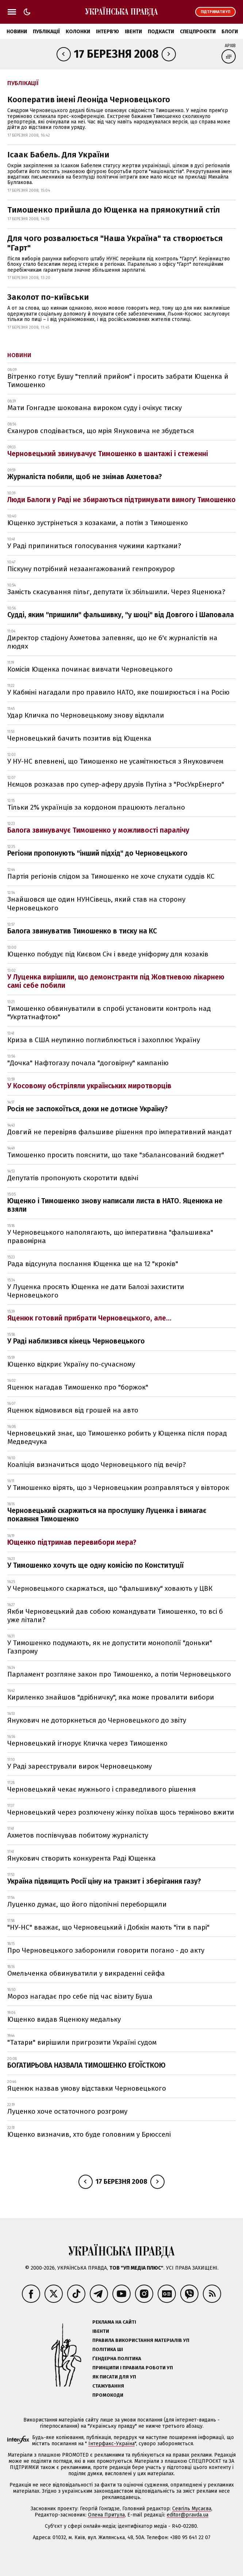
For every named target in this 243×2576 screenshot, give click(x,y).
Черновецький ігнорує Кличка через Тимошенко (87, 1743)
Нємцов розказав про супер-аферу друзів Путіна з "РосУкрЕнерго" (115, 784)
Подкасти (161, 31)
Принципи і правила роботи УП (132, 2367)
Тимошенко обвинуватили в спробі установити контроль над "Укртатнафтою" (109, 1012)
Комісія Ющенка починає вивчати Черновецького (90, 669)
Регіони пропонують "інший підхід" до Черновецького (97, 853)
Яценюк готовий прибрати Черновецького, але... (89, 1318)
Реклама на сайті (114, 2322)
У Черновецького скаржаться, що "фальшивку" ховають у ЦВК (109, 1588)
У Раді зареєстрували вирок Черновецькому (79, 1766)
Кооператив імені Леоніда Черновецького (88, 99)
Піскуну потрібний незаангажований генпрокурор (91, 569)
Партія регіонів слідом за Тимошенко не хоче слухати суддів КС (111, 876)
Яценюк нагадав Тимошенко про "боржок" (77, 1387)
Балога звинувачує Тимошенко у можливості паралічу (98, 830)
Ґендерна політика (116, 2358)
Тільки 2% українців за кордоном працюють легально (96, 807)
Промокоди (107, 2395)
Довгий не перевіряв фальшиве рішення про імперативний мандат (119, 1132)
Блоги (229, 31)
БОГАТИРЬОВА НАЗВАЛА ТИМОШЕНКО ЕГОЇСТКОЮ (86, 2065)
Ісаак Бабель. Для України (58, 155)
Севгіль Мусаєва (191, 2509)
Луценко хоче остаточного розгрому (67, 2111)
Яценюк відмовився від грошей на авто (72, 1410)
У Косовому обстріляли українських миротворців (89, 1086)
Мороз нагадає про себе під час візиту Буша (80, 1996)
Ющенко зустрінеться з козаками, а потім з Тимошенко (97, 523)
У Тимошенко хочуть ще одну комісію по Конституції (95, 1565)
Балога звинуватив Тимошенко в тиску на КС (82, 931)
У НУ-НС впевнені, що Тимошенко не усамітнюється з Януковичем (115, 761)
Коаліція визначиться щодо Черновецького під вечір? (96, 1464)
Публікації (46, 31)
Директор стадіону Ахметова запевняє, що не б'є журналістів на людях (112, 642)
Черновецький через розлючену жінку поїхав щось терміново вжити (120, 1812)
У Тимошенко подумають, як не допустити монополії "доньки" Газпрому (109, 1647)
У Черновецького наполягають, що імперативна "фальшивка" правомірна (110, 1236)
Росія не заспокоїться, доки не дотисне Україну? (87, 1109)
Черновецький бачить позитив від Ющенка (79, 738)
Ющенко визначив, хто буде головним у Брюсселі (89, 2134)
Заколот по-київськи (48, 297)
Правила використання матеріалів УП (140, 2340)
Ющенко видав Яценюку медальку (64, 2019)
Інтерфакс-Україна (111, 2444)
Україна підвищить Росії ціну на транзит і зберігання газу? (104, 1881)
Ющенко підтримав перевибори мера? (71, 1542)
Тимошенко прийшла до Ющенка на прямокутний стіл (113, 210)
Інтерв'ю (107, 31)
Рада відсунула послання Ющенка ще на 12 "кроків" (92, 1264)
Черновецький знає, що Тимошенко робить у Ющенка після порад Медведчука (117, 1437)
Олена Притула (106, 2515)
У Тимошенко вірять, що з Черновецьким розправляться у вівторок (118, 1487)
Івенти (133, 31)
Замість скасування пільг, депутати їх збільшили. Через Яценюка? (116, 592)
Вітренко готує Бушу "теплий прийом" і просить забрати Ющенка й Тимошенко (117, 380)
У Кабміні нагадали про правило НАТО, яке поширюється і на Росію (118, 692)
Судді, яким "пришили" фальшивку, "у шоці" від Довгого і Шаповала (120, 615)
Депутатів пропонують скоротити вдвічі (72, 1178)
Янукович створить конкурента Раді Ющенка (81, 1858)
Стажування (108, 2386)
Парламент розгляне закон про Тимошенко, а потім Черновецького (119, 1674)
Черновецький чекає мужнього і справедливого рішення (101, 1789)
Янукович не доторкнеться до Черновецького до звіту (96, 1720)
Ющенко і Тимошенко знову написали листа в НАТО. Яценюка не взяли (115, 1205)
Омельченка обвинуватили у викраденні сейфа (86, 1973)
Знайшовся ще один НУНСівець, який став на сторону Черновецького (96, 903)
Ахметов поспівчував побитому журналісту (77, 1835)
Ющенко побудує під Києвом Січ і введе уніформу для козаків (107, 954)
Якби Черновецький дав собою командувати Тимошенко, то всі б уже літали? (115, 1615)
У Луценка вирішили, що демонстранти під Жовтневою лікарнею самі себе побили (115, 981)
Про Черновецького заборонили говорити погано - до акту (105, 1950)
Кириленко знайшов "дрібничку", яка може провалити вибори (110, 1697)
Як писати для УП (114, 2377)
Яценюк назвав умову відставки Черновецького (86, 2088)
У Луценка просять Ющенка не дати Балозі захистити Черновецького (95, 1291)
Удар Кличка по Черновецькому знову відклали (85, 715)
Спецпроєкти (198, 31)
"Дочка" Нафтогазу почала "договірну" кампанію (88, 1063)
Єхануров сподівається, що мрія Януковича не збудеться (100, 431)
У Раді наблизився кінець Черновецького (76, 1341)
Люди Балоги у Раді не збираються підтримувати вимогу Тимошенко (121, 500)
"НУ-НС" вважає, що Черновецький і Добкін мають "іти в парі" (108, 1927)
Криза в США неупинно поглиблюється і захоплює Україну (103, 1040)
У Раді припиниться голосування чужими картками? (94, 546)
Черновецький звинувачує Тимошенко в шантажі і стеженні (107, 454)
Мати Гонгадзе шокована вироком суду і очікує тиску (94, 408)
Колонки (78, 31)
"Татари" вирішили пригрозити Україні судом (82, 2042)
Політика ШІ (107, 2349)
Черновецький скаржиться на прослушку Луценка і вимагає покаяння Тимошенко (107, 1514)
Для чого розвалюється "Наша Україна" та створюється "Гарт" (115, 242)
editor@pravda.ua (187, 2515)
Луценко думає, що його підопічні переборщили (87, 1904)
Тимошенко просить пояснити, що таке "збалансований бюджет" (115, 1155)
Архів (230, 45)
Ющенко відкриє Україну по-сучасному (71, 1364)
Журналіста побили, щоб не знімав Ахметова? (84, 477)
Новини (17, 31)
